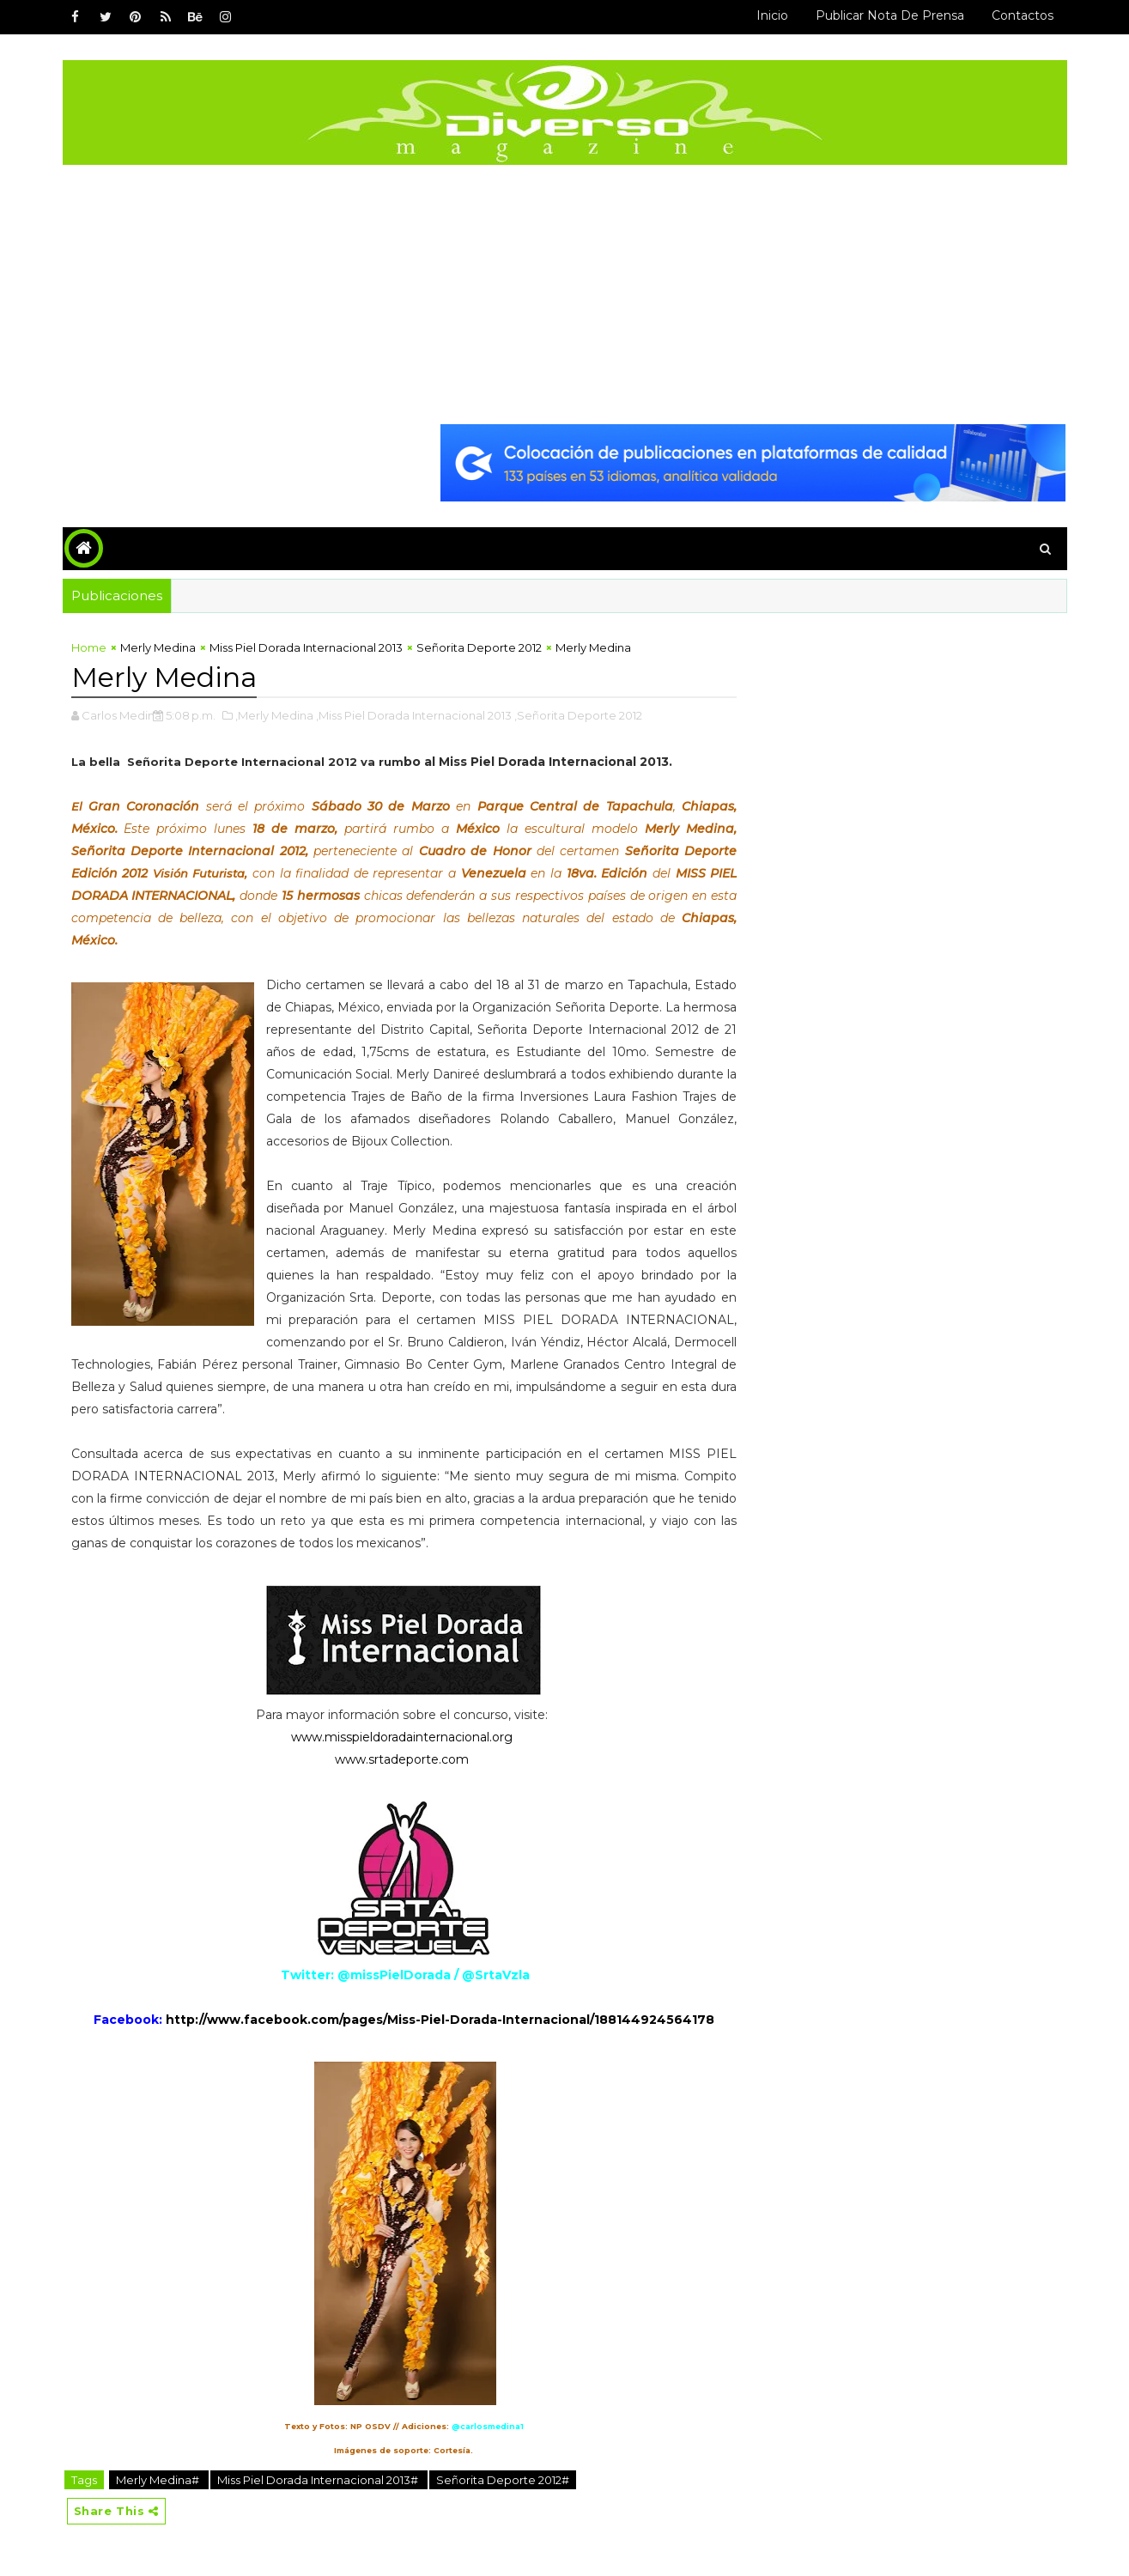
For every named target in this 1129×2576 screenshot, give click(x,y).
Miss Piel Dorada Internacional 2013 (306, 647)
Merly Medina (158, 647)
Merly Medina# (159, 2480)
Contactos (1022, 15)
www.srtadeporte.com (402, 1759)
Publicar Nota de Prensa (890, 15)
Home (88, 647)
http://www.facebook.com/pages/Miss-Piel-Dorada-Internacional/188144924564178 (440, 2019)
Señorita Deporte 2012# (502, 2480)
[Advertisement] (565, 293)
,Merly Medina (274, 715)
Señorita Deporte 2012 (479, 647)
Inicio (772, 15)
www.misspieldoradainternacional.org (402, 1737)
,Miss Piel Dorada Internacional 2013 (414, 715)
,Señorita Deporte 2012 (578, 715)
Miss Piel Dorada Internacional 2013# (319, 2480)
